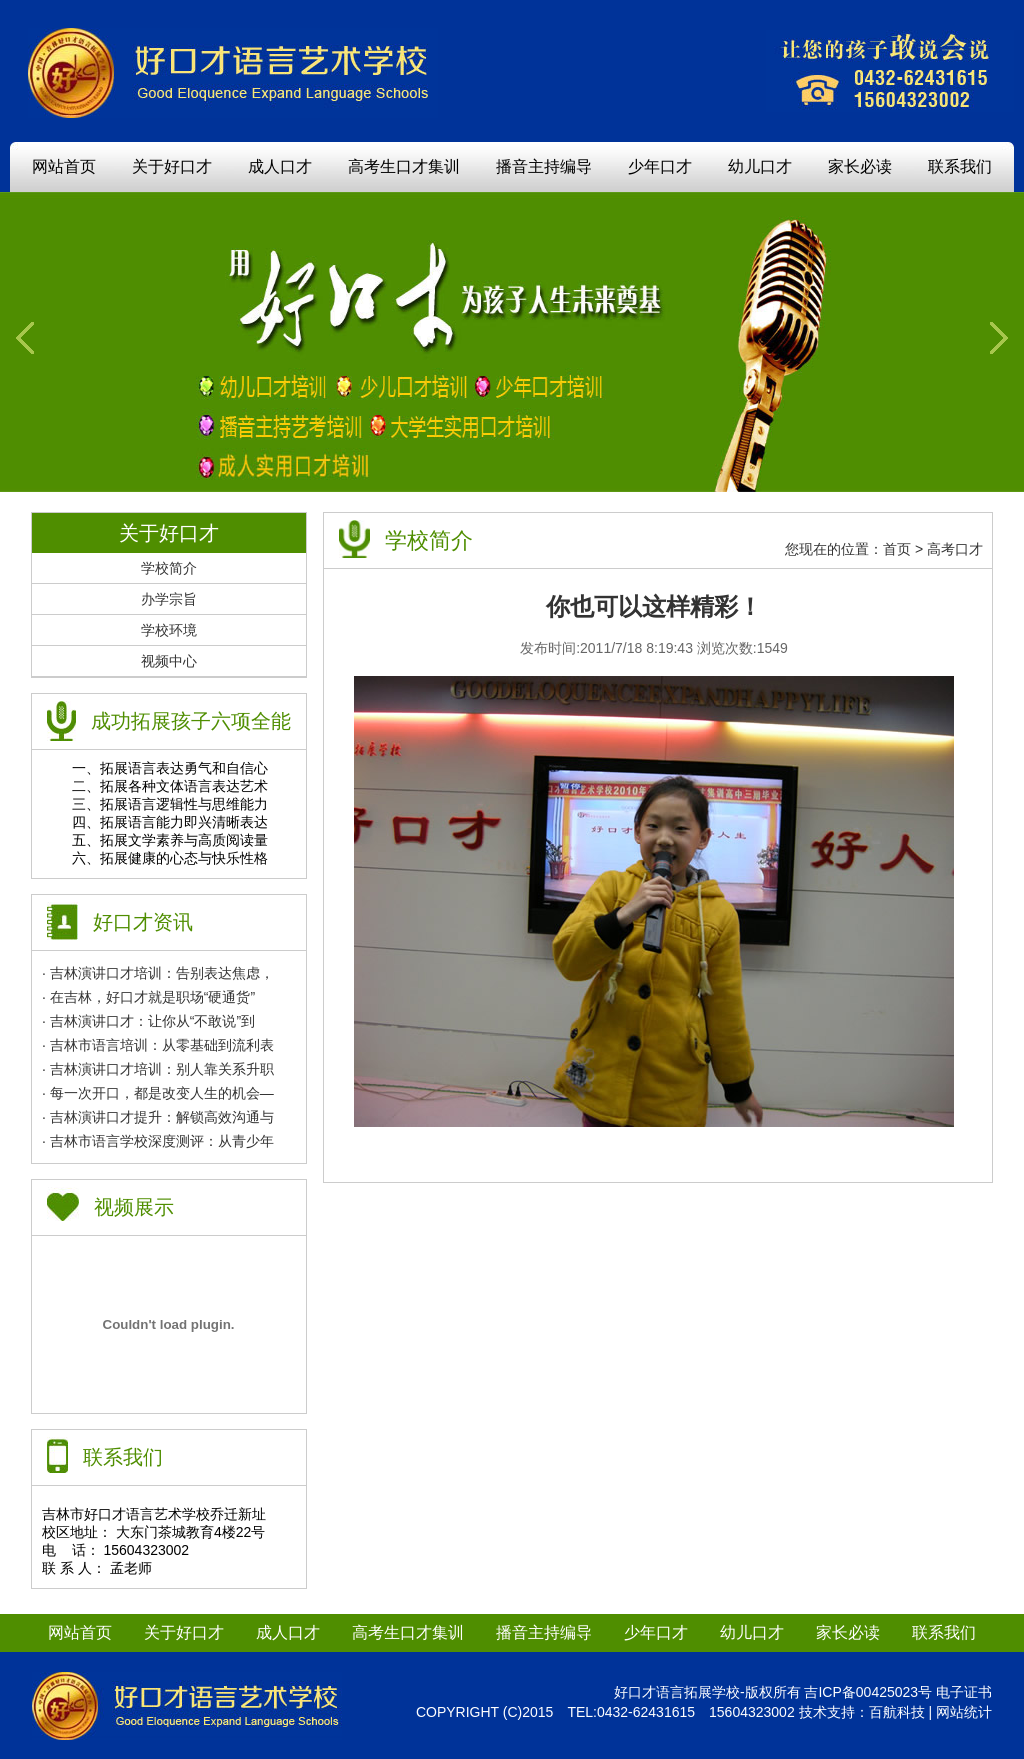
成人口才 (280, 166)
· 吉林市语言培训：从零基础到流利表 (158, 1045)
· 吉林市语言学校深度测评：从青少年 (158, 1141)
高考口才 (955, 549)
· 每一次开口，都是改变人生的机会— (158, 1093)
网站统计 (964, 1712)
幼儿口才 (760, 166)
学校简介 (169, 568)
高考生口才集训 (404, 166)
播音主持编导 (544, 166)
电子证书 (964, 1692)
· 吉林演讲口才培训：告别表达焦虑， (158, 973)
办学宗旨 (169, 599)
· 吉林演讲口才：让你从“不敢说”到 (148, 1021)
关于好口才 (172, 166)
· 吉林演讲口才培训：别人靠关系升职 (158, 1069)
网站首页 (64, 166)
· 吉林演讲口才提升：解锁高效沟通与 (158, 1117)
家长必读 (860, 166)
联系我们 (960, 166)
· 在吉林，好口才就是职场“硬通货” (148, 997)
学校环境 (169, 630)
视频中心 (169, 661)
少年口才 (660, 166)
